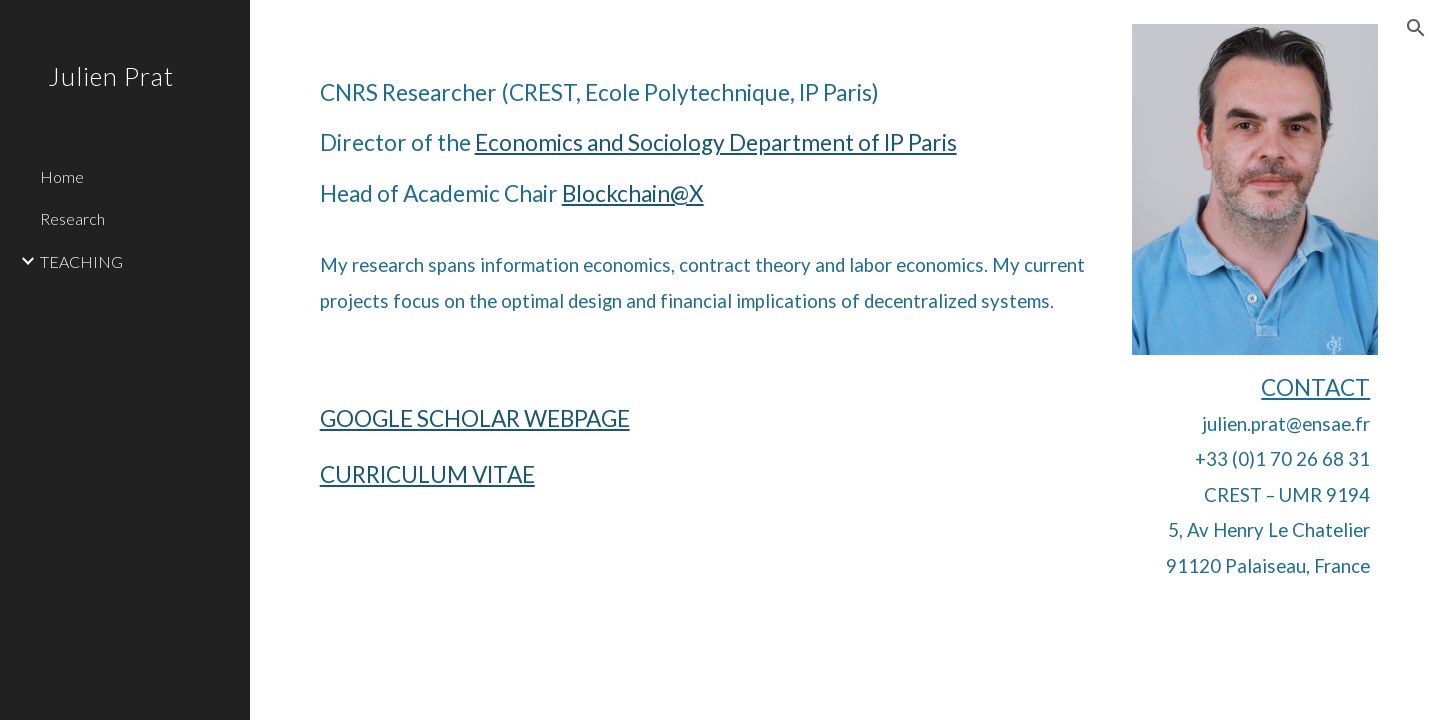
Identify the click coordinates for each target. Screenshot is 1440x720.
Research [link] (72, 218)
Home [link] (62, 176)
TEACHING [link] (81, 261)
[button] (1416, 28)
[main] (708, 177)
